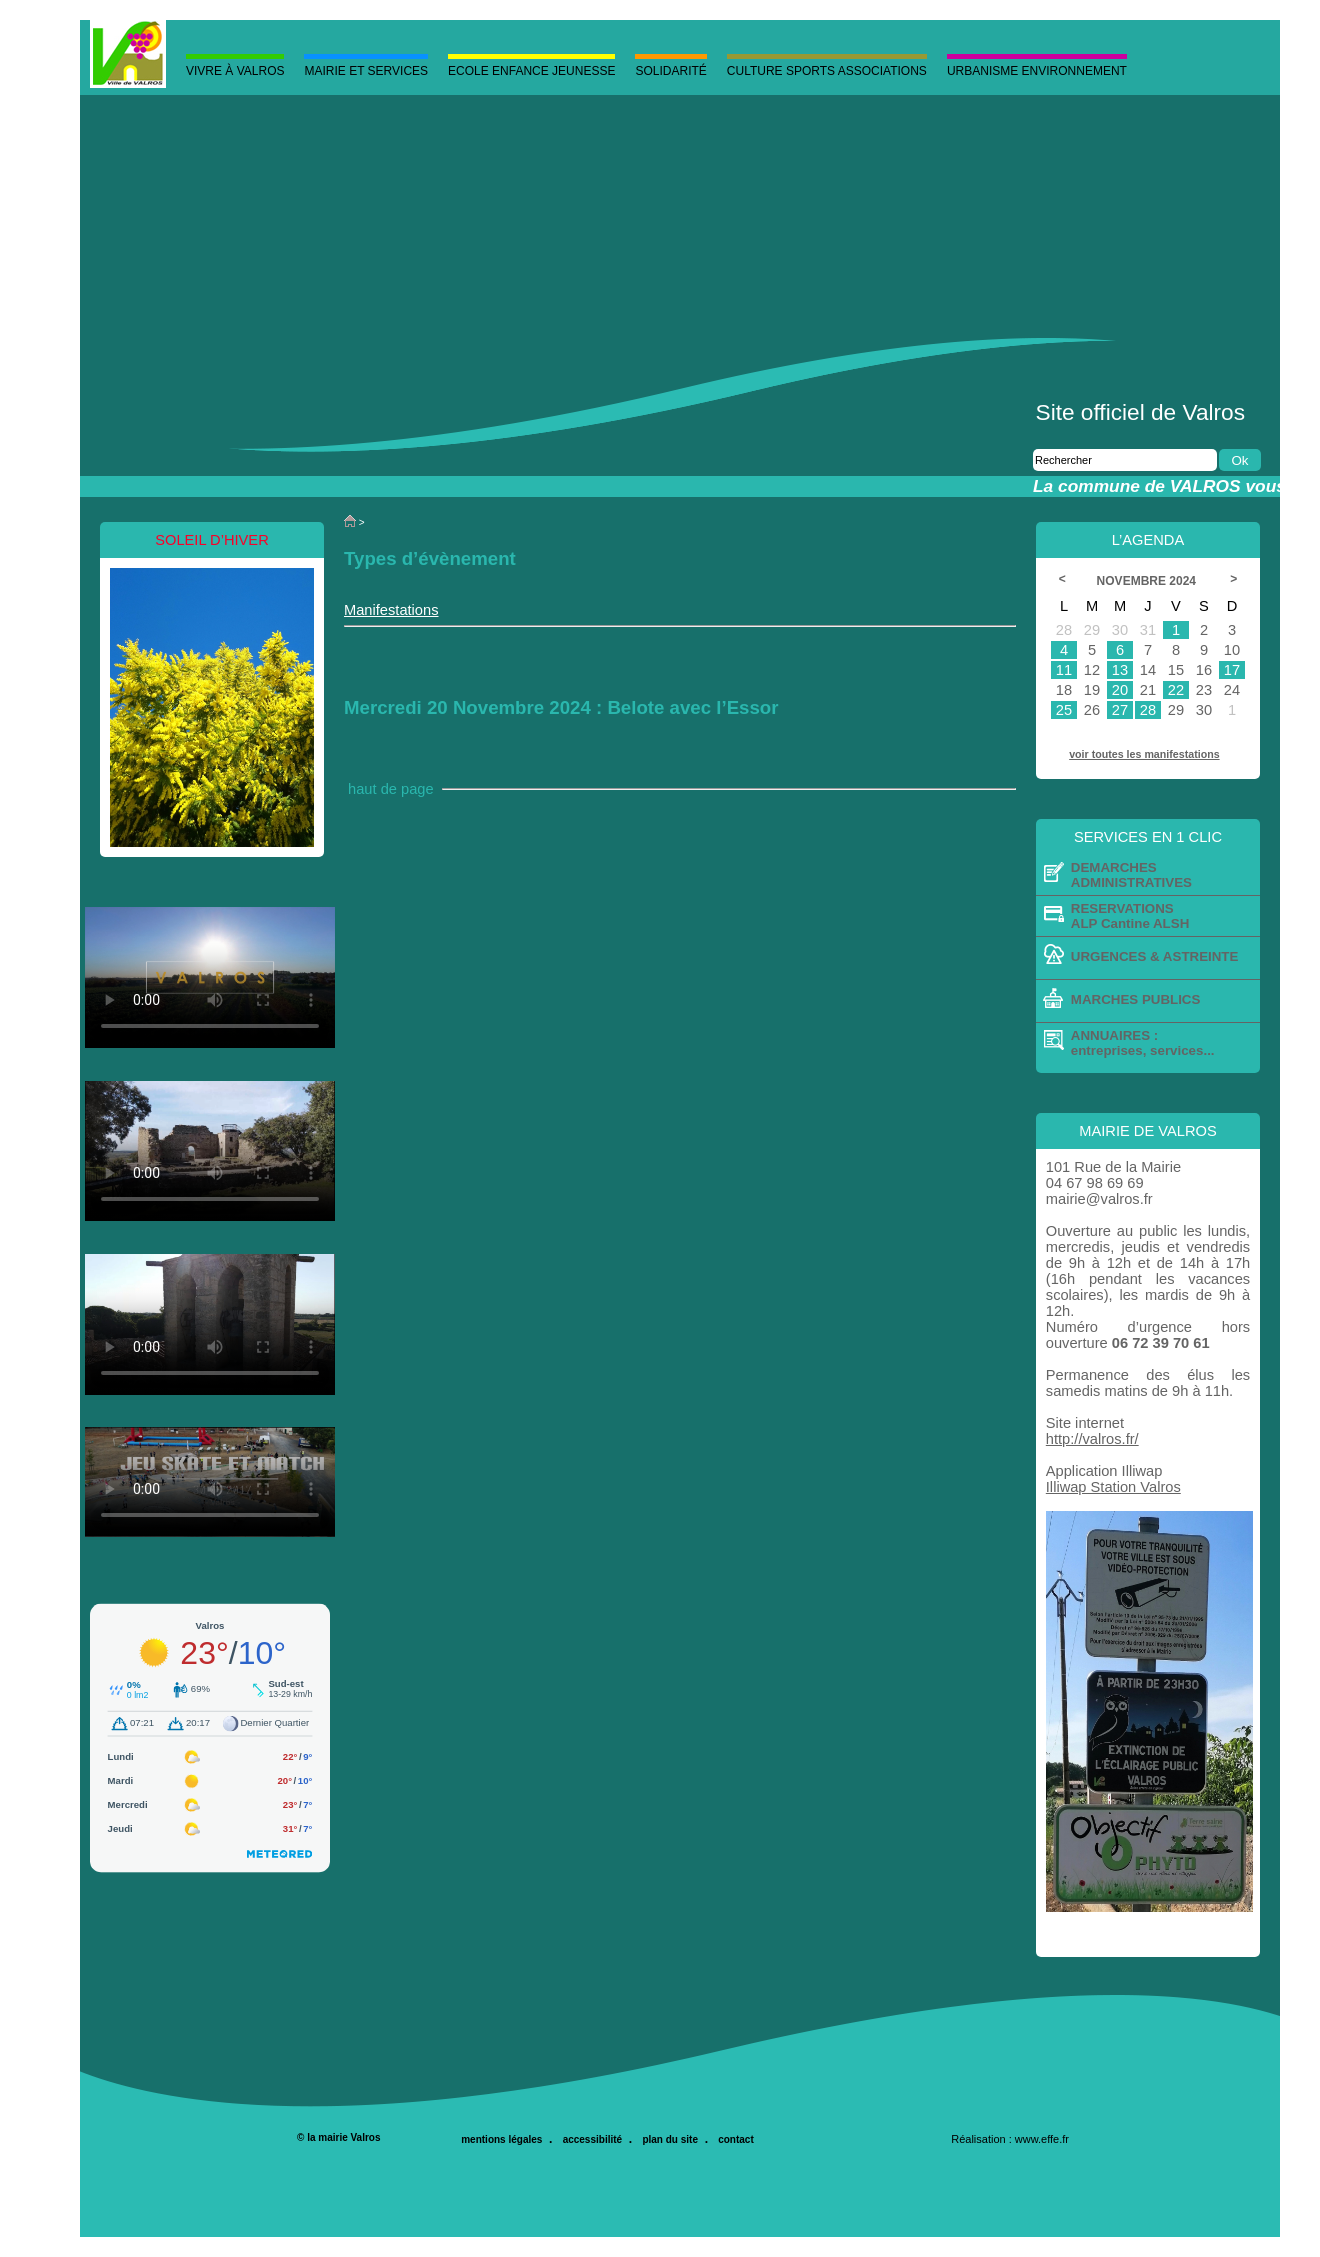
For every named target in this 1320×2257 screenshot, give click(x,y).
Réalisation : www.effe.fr (1010, 2139)
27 (1120, 710)
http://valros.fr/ (1092, 1439)
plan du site (670, 2139)
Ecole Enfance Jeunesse (531, 71)
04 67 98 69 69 (1095, 1183)
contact (736, 2139)
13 (1120, 670)
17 (1232, 670)
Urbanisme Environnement (1037, 71)
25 (1064, 710)
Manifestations (391, 610)
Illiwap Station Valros (1113, 1487)
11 (1064, 670)
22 (1176, 690)
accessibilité (592, 2139)
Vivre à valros (235, 71)
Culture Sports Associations (827, 71)
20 (1120, 690)
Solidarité (670, 71)
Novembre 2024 (1148, 581)
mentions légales (501, 2139)
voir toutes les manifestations (1144, 754)
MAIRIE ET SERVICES (366, 71)
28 (1148, 710)
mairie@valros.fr (1099, 1199)
